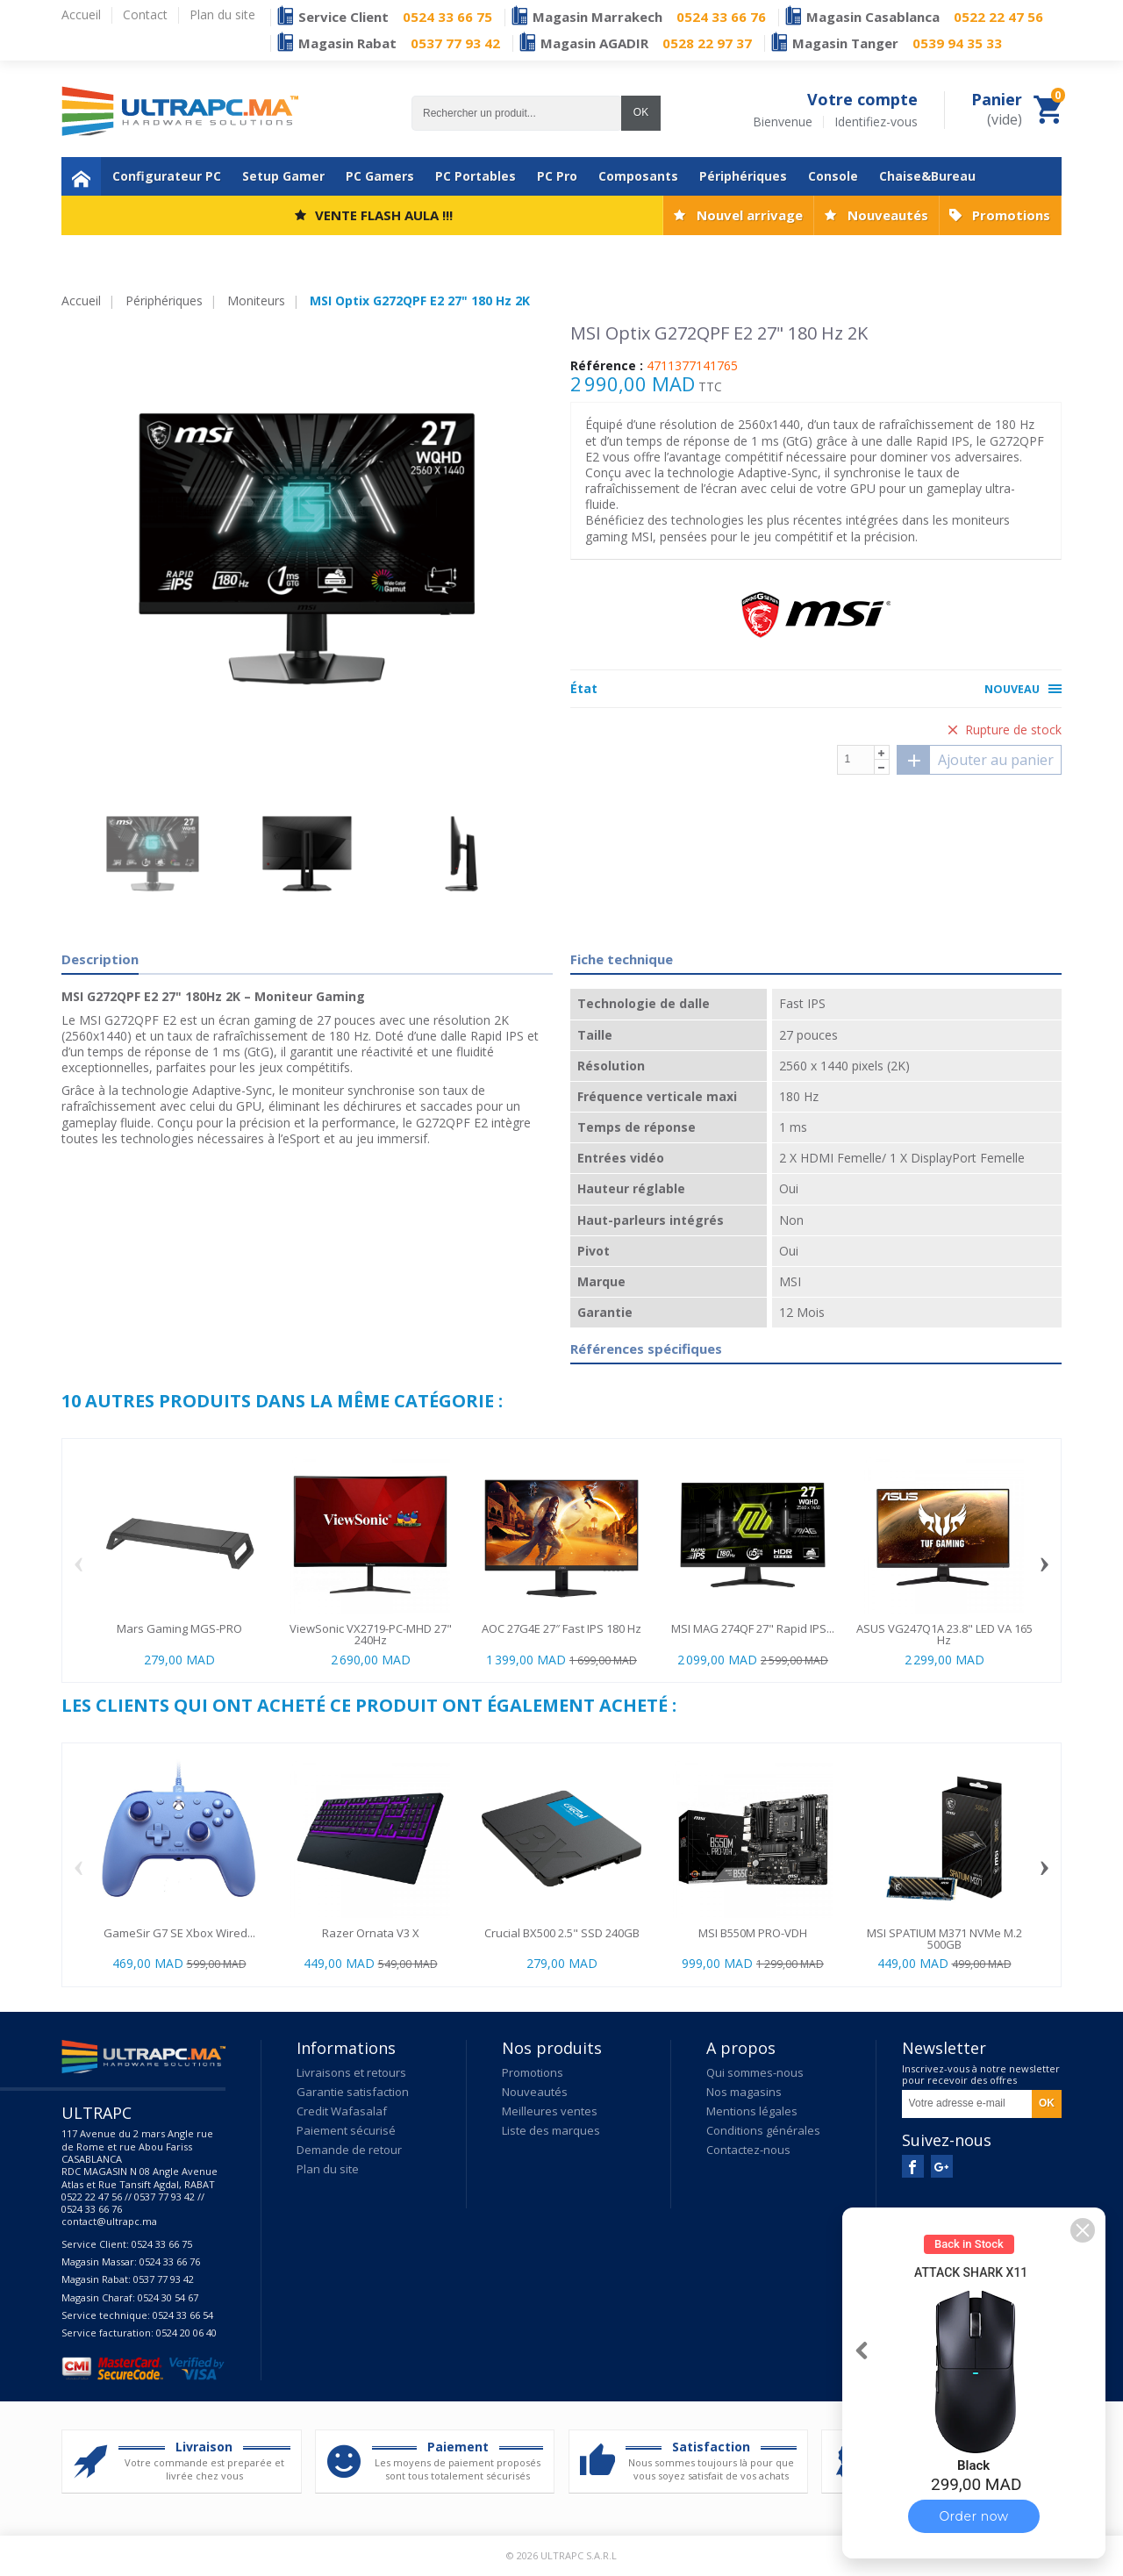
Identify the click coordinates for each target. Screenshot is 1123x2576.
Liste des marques (551, 2130)
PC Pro (557, 176)
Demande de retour (349, 2149)
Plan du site (328, 2169)
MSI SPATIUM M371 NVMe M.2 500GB (944, 1938)
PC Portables (475, 176)
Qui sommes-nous (755, 2072)
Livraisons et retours (351, 2072)
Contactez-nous (748, 2149)
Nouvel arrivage (750, 215)
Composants (638, 176)
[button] (1083, 2230)
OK (640, 112)
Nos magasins (744, 2092)
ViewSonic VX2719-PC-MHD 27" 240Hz (371, 1634)
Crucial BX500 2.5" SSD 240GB (562, 1933)
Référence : (606, 366)
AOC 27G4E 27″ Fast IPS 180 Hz (561, 1628)
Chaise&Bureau (927, 176)
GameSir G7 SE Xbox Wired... (179, 1933)
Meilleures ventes (549, 2111)
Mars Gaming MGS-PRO (179, 1628)
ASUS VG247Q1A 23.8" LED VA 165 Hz (944, 1634)
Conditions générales (763, 2130)
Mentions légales (752, 2111)
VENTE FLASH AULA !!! (384, 215)
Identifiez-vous (876, 122)
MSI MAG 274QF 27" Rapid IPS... (752, 1628)
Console (833, 176)
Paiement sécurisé (346, 2130)
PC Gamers (380, 176)
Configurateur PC (166, 176)
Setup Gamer (283, 176)
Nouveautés (888, 215)
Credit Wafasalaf (342, 2111)
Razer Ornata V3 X (370, 1933)
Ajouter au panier (976, 760)
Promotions (1011, 215)
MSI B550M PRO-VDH (752, 1933)
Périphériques (743, 176)
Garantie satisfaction (353, 2092)
